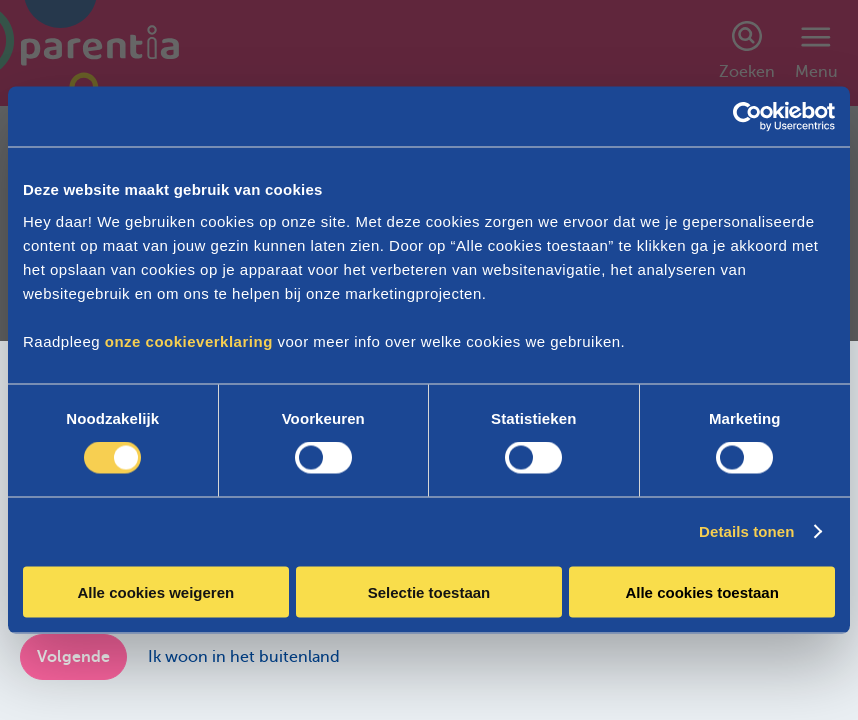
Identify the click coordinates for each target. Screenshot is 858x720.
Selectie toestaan (429, 591)
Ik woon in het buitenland (244, 657)
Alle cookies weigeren (155, 591)
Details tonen (746, 531)
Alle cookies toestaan (701, 591)
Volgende (73, 657)
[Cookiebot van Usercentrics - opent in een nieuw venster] (747, 117)
